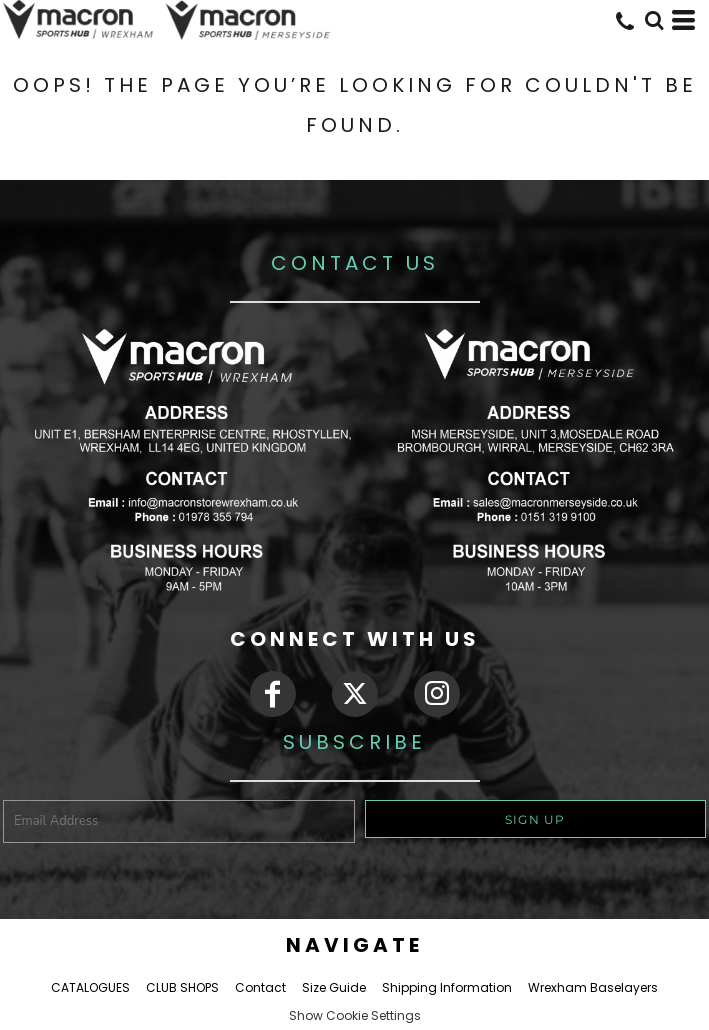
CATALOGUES (90, 987)
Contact (260, 987)
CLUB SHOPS (182, 987)
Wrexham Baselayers (593, 987)
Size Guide (334, 987)
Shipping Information (447, 987)
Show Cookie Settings (355, 1015)
